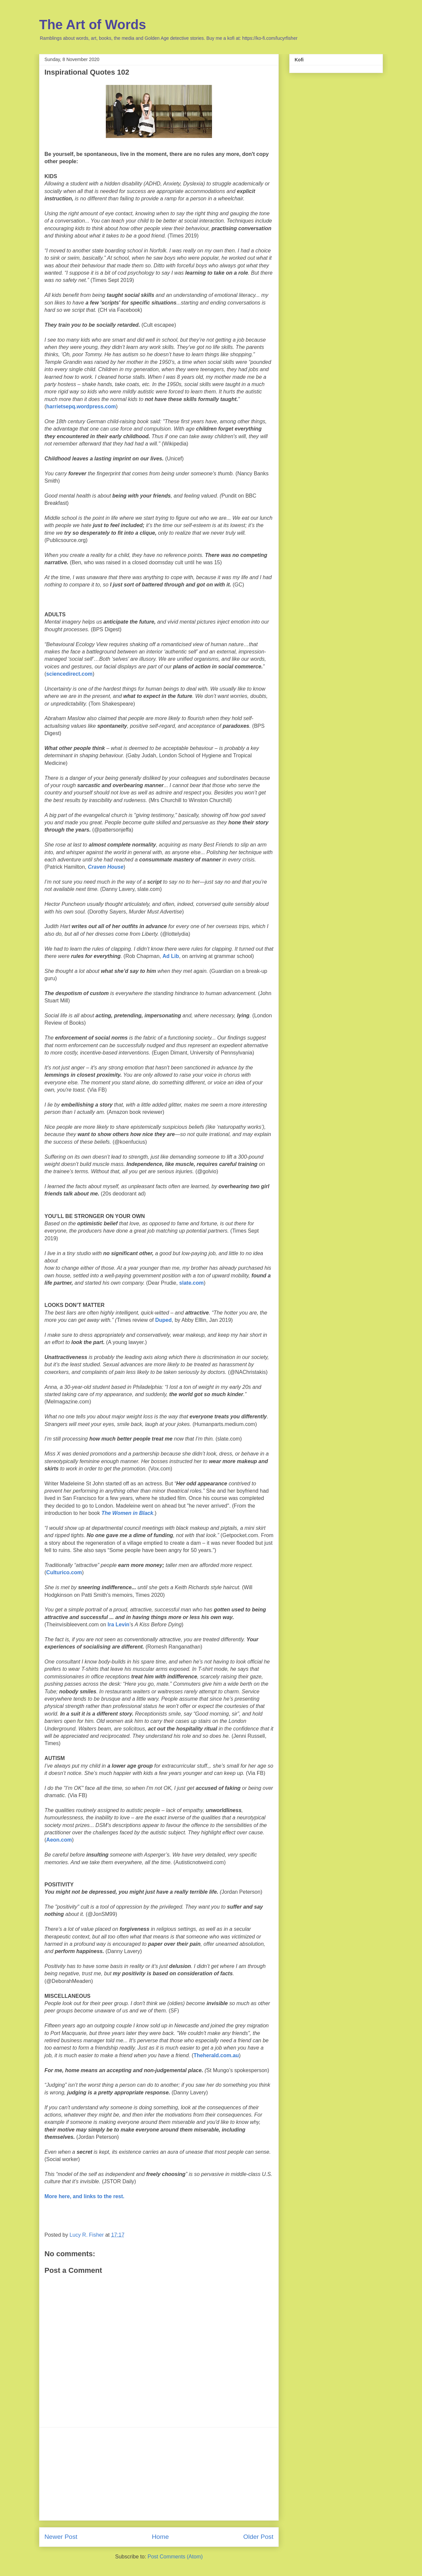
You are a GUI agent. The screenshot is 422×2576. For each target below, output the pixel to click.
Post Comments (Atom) (175, 2556)
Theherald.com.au (216, 2055)
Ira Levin (118, 1624)
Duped (163, 1320)
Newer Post (60, 2536)
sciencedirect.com (69, 674)
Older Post (258, 2536)
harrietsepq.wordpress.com (81, 406)
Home (160, 2536)
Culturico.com (64, 1572)
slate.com (191, 1283)
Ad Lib (171, 956)
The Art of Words (92, 24)
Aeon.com (59, 1840)
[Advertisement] (159, 2473)
